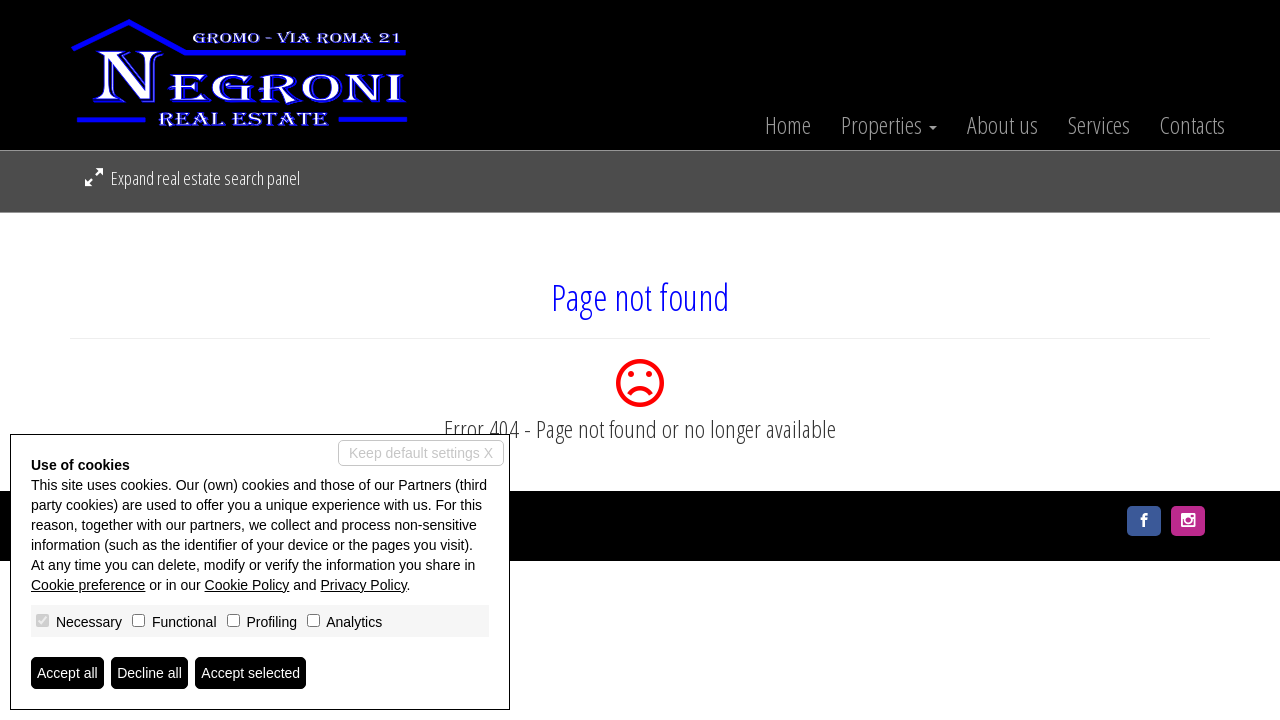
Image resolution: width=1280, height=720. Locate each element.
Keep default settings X (421, 453)
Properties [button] (889, 125)
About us (1002, 125)
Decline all (149, 673)
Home (788, 125)
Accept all (67, 673)
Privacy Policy (364, 585)
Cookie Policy (247, 585)
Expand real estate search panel (192, 178)
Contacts (1192, 125)
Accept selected (250, 673)
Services (1099, 125)
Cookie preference (88, 585)
